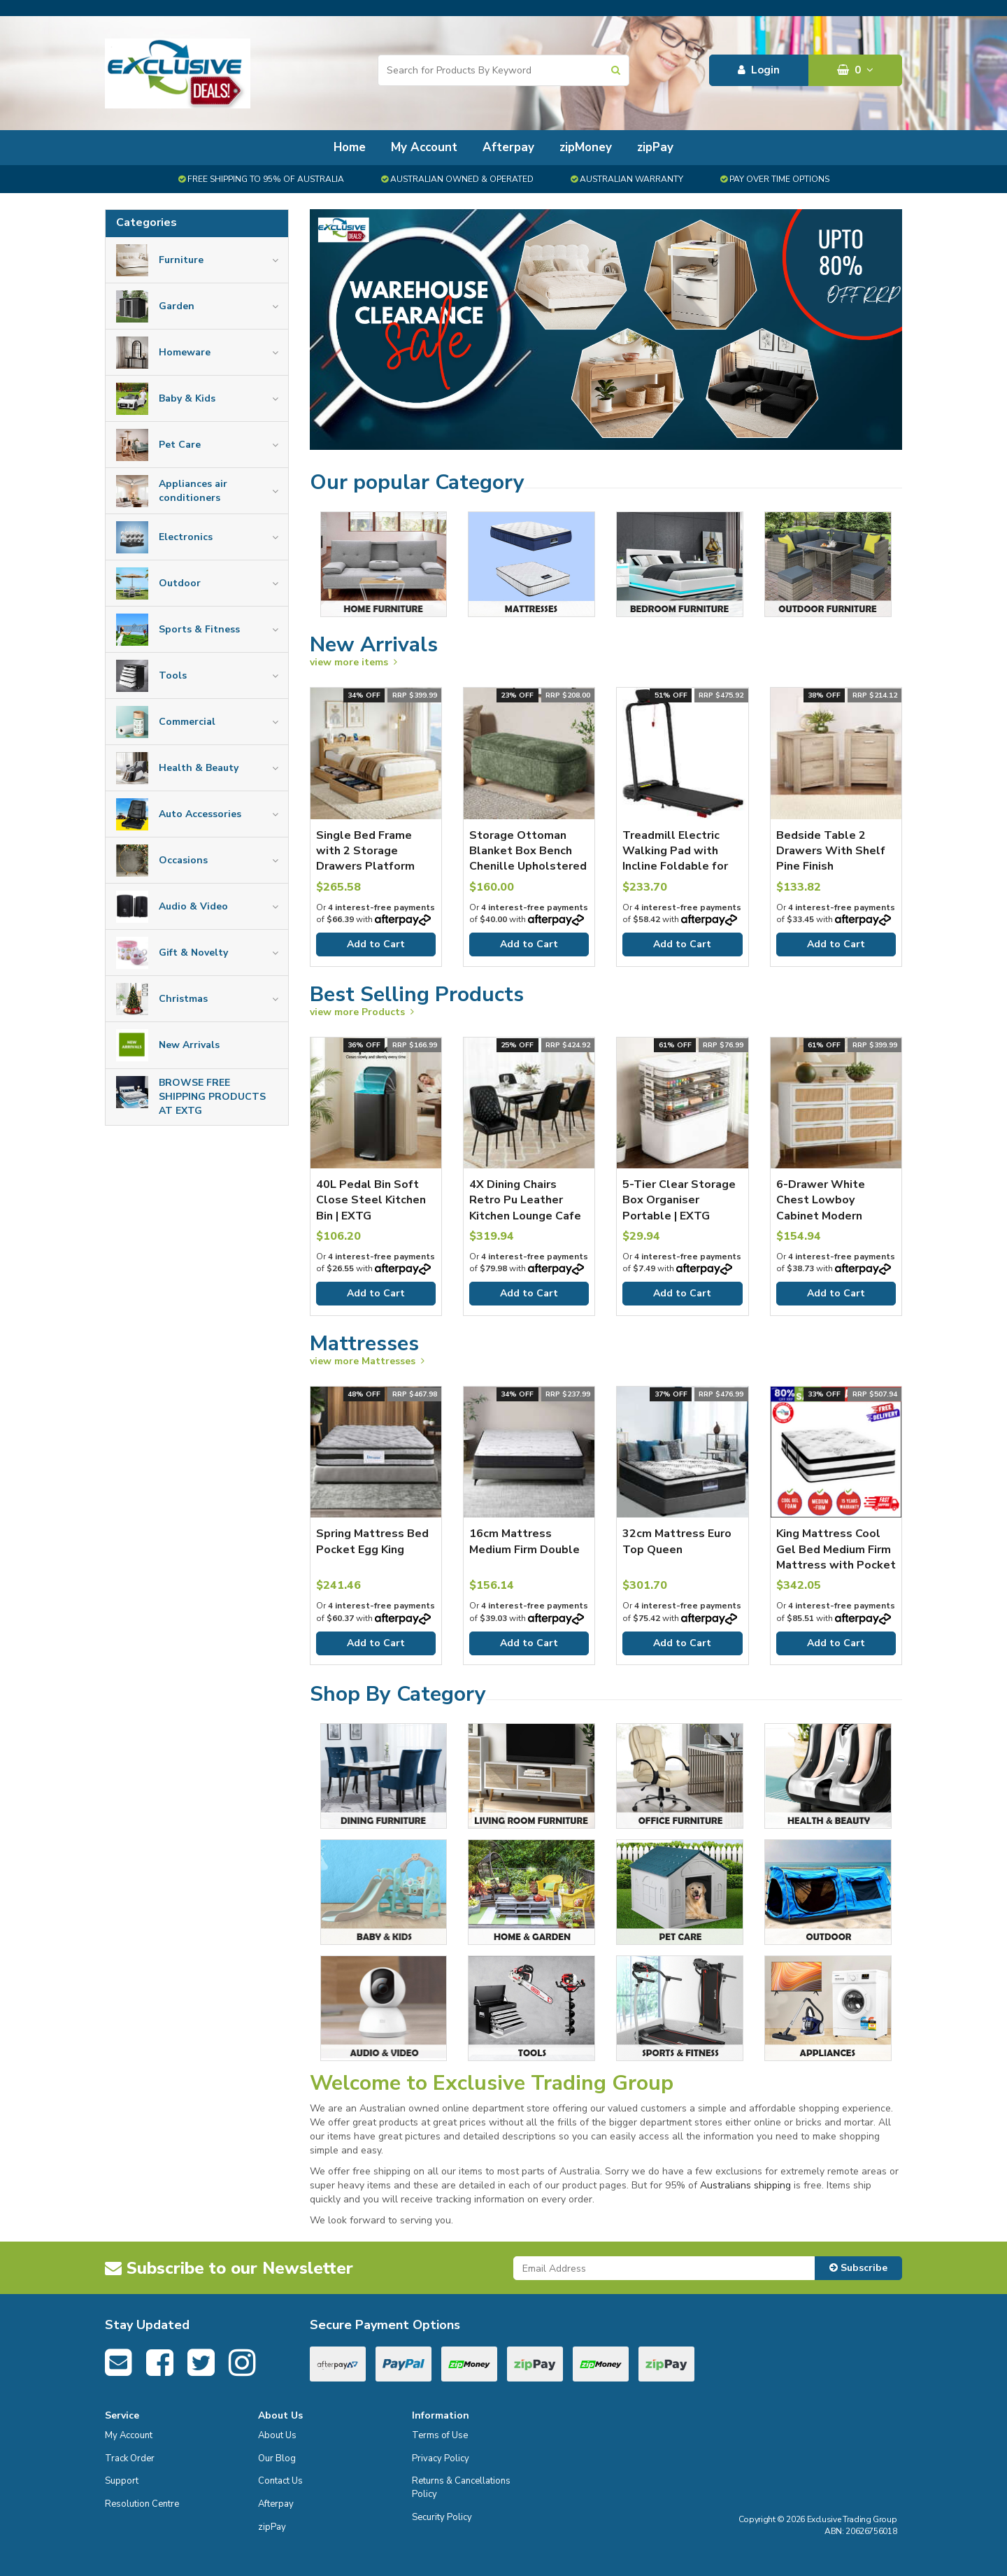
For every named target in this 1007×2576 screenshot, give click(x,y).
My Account (424, 147)
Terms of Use (440, 2435)
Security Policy (442, 2517)
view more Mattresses (367, 1361)
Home (350, 147)
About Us (277, 2435)
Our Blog (277, 2458)
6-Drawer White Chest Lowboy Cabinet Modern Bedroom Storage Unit (824, 1216)
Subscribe (858, 2267)
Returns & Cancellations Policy (461, 2487)
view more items (353, 662)
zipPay (655, 147)
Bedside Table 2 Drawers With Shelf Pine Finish (830, 851)
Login (759, 70)
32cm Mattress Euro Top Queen (676, 1541)
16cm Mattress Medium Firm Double (524, 1541)
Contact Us (280, 2481)
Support (121, 2481)
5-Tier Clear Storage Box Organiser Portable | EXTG (679, 1200)
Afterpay (508, 147)
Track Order (130, 2458)
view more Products (362, 1012)
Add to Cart (376, 944)
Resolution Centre (142, 2504)
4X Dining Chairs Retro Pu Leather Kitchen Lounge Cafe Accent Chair (525, 1208)
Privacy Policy (440, 2458)
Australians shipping (745, 2185)
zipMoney (585, 147)
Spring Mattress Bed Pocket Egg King (372, 1541)
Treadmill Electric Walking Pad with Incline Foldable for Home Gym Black (675, 859)
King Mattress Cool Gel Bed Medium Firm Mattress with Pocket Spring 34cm (836, 1557)
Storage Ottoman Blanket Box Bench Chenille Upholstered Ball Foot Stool (528, 859)
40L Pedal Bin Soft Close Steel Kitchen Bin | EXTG (371, 1200)
